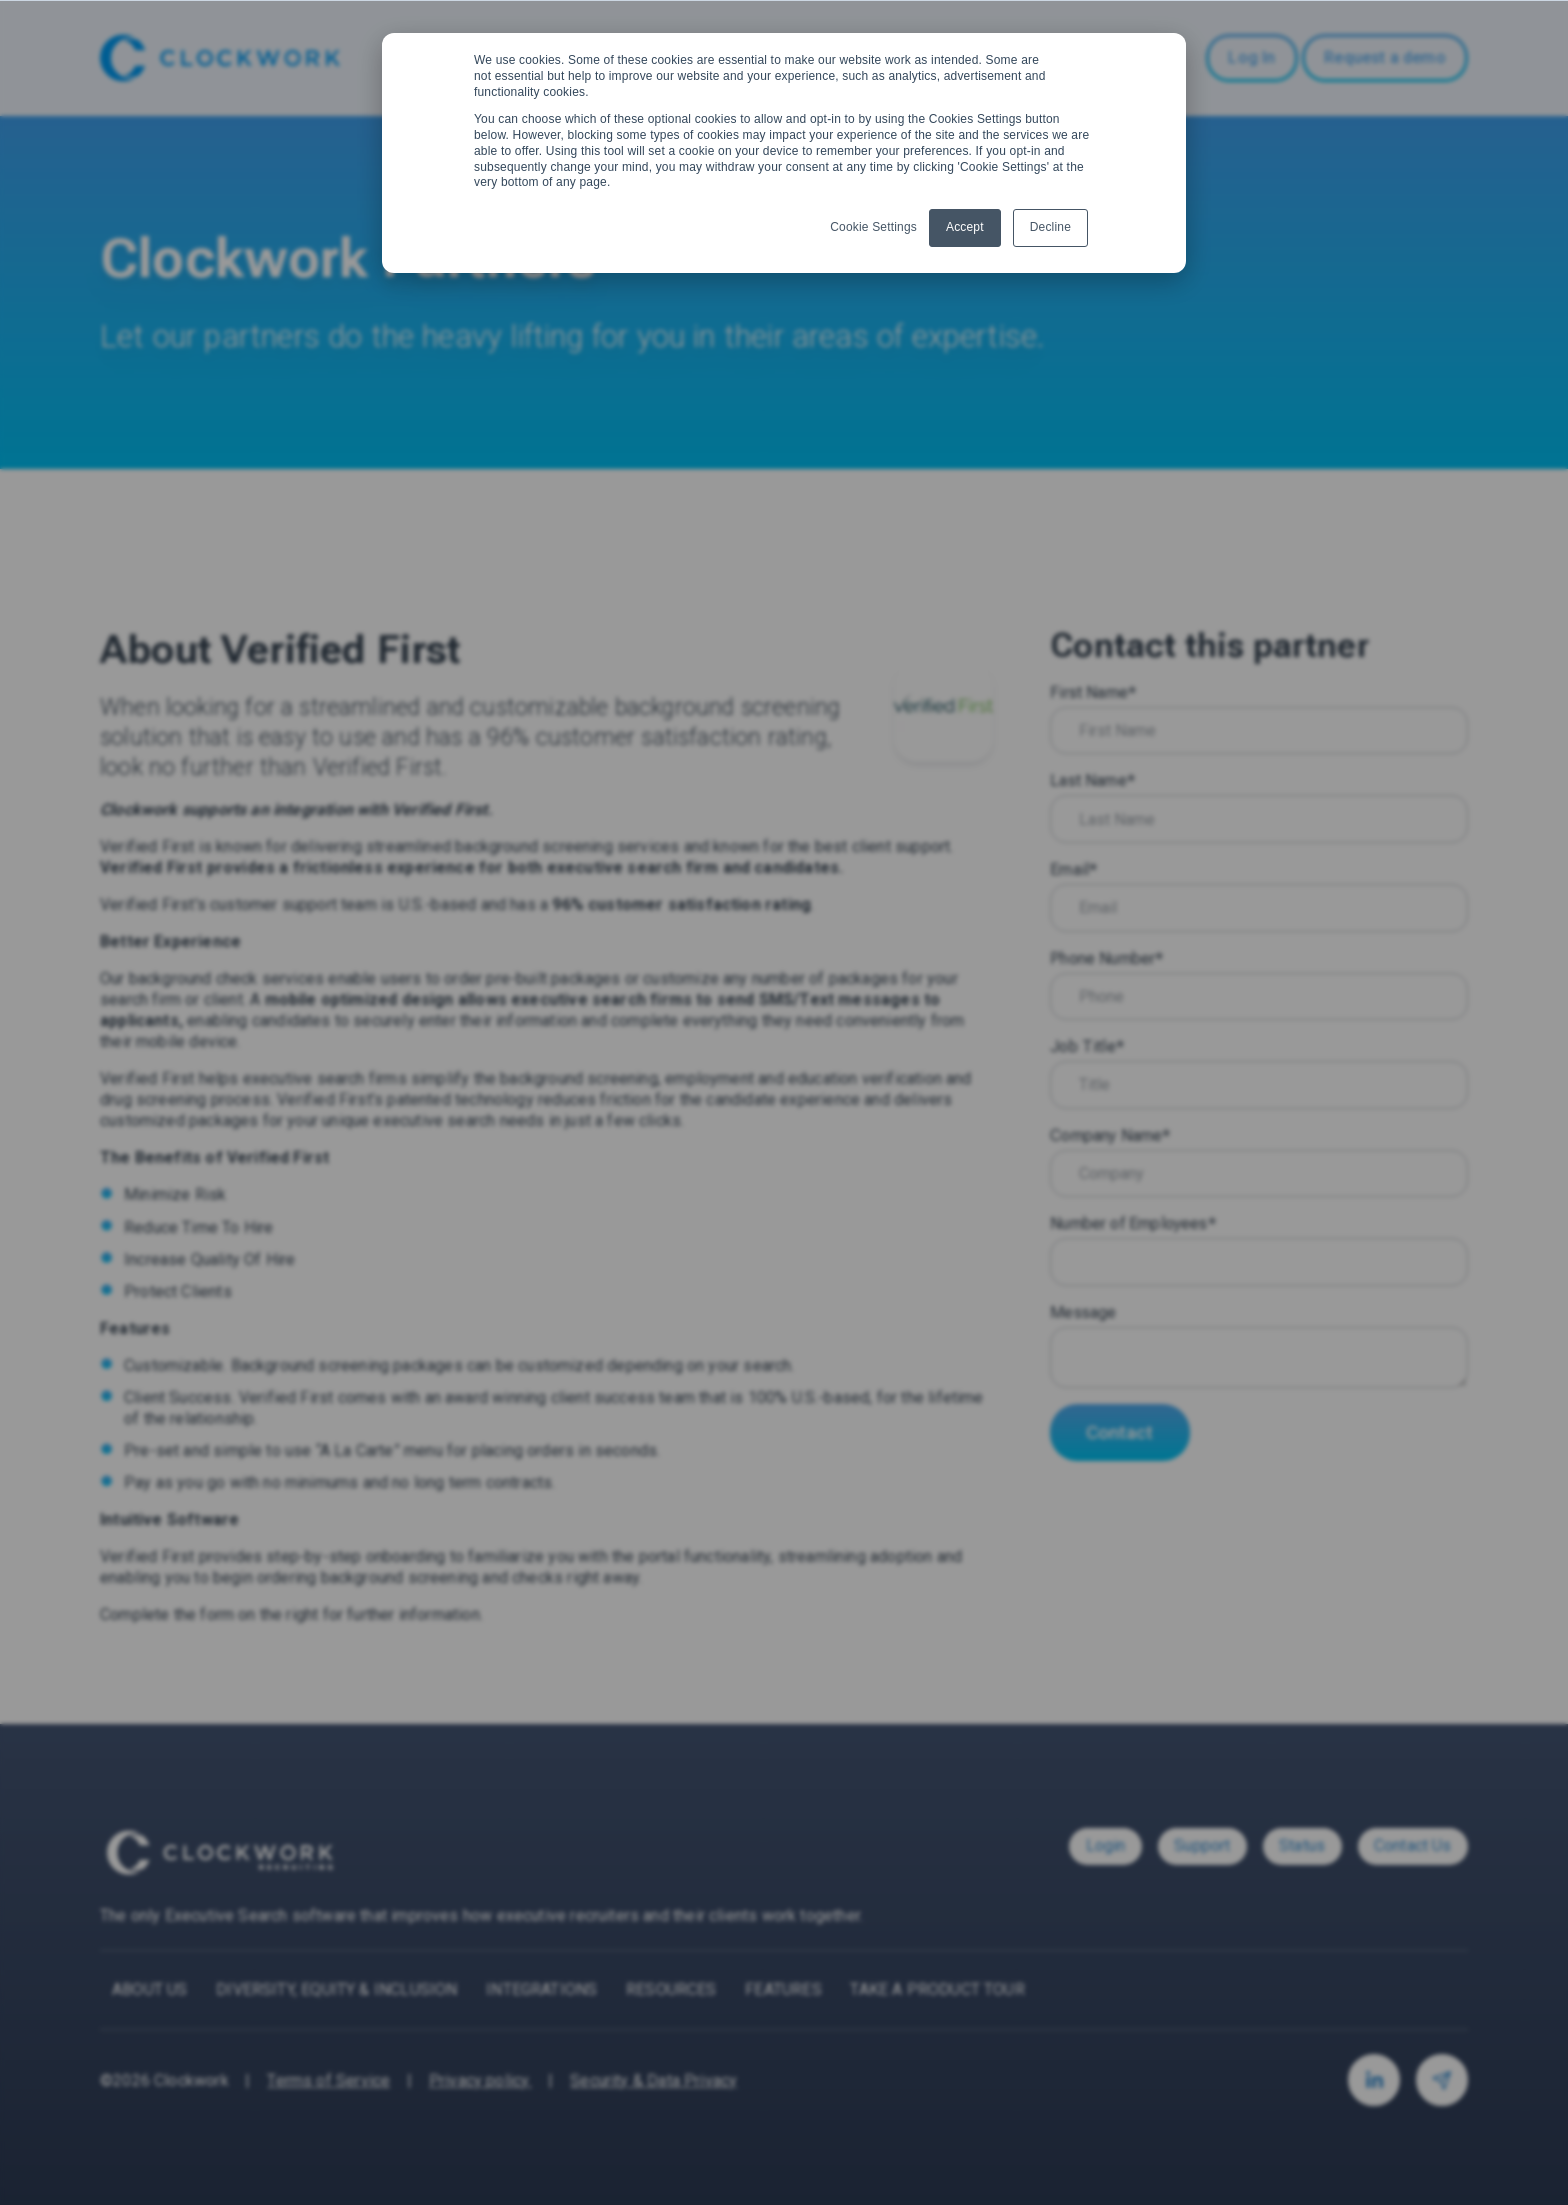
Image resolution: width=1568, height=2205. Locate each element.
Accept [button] (965, 227)
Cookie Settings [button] (873, 227)
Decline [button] (1050, 227)
